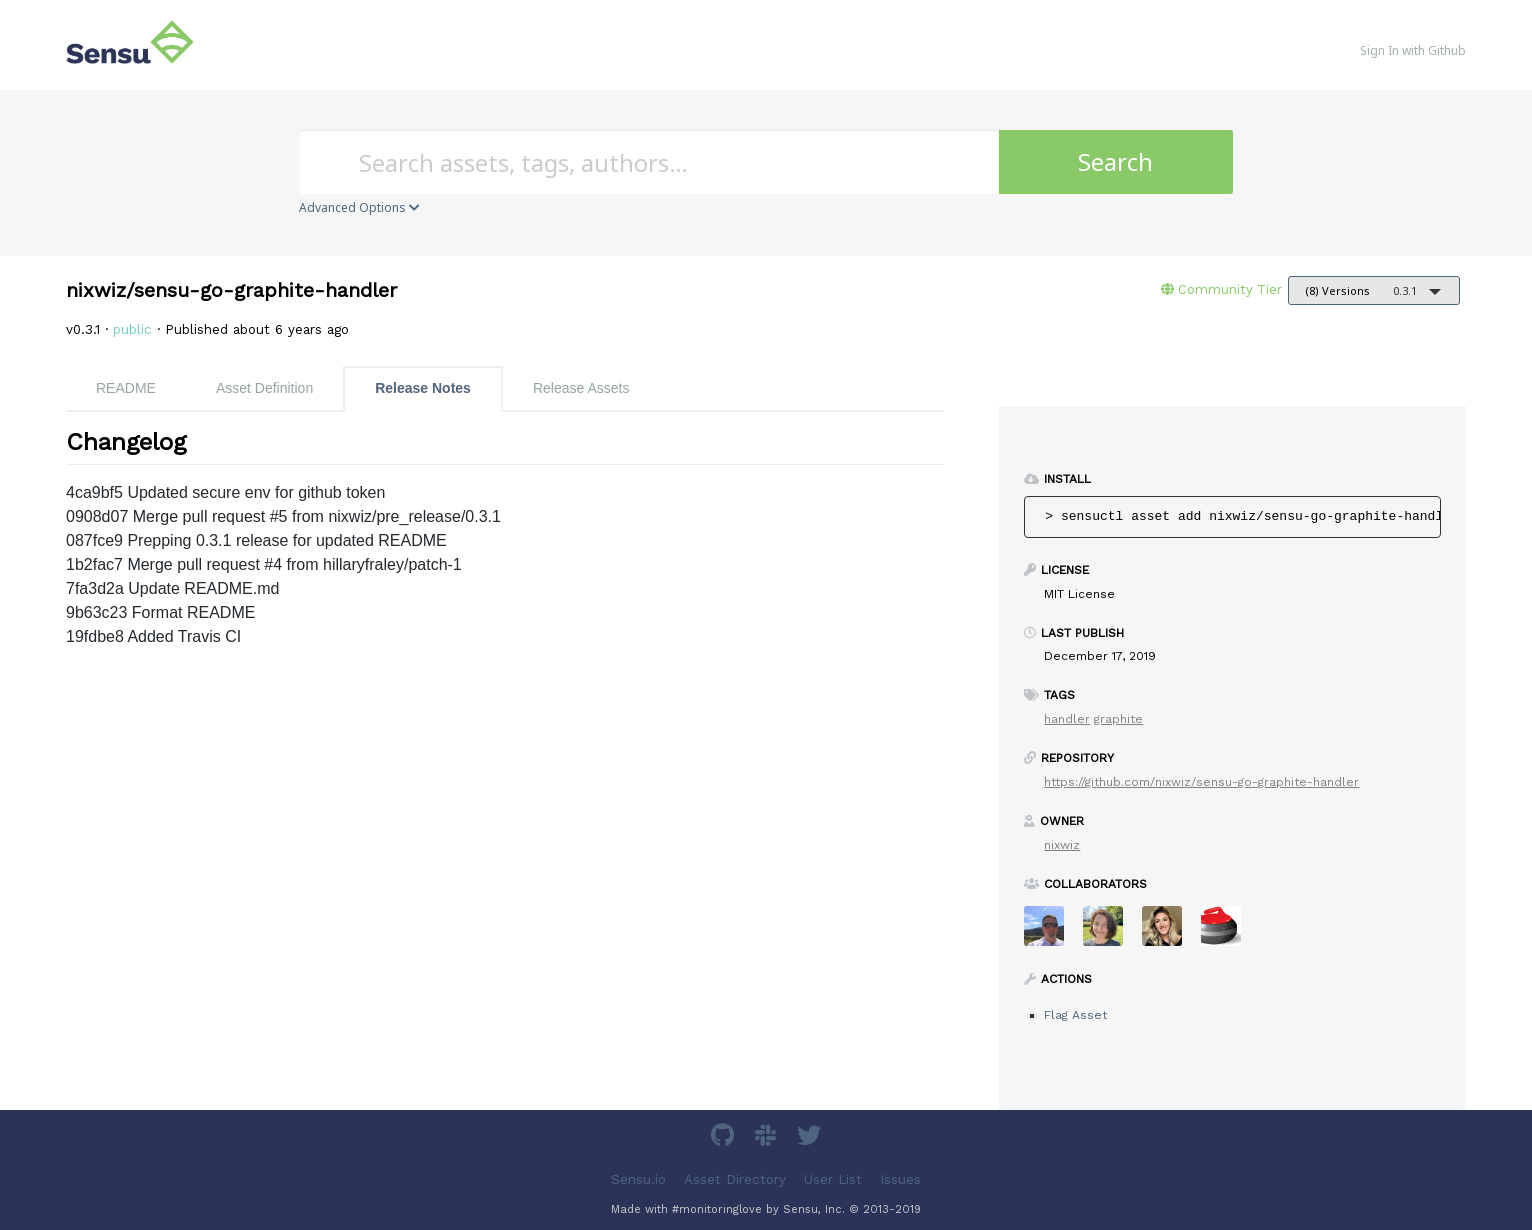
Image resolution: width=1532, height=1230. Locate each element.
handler (1067, 719)
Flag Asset (1075, 1015)
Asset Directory (735, 1179)
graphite (1118, 719)
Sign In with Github (1413, 50)
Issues (900, 1179)
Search (1115, 161)
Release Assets (581, 388)
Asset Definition (264, 388)
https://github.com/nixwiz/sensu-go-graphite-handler (1201, 782)
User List (833, 1179)
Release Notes (423, 388)
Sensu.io (638, 1179)
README (126, 388)
